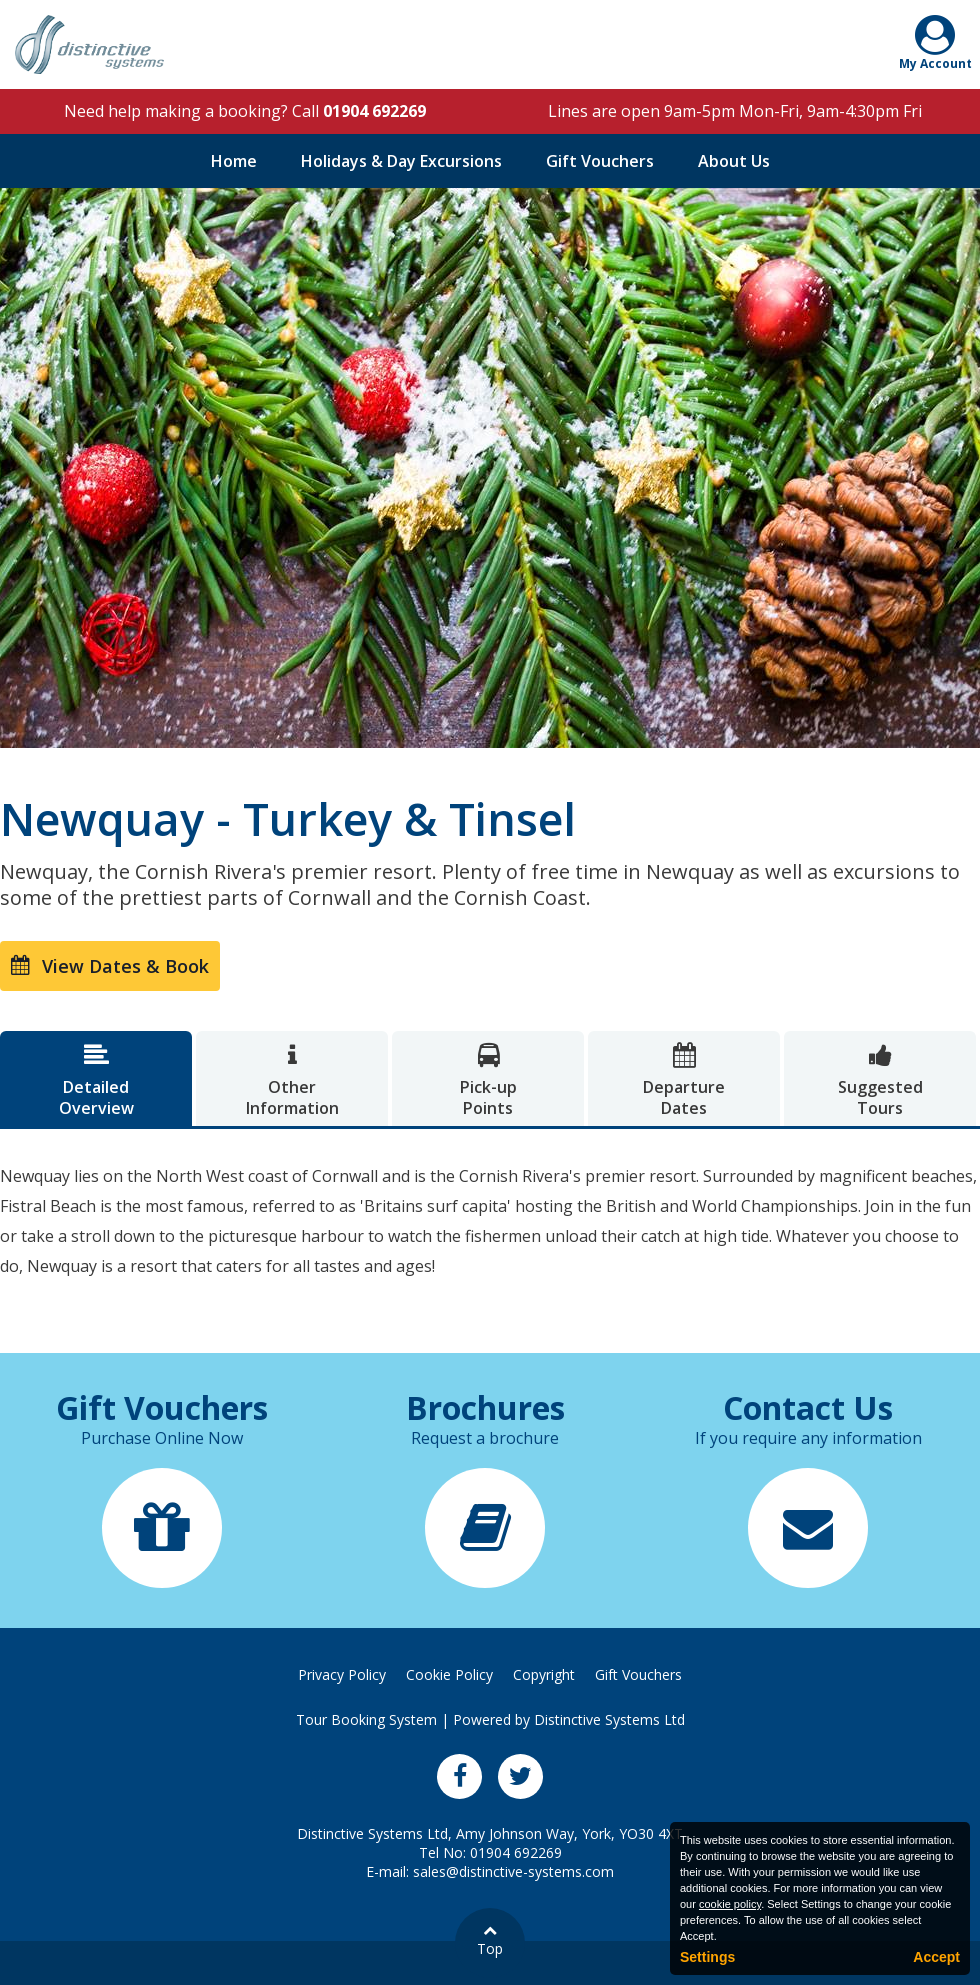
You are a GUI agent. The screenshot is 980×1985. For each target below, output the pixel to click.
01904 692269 (374, 111)
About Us (734, 161)
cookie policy (730, 1904)
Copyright (544, 1674)
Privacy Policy (342, 1674)
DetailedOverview (96, 1081)
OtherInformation (292, 1081)
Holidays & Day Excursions (401, 161)
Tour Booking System (366, 1719)
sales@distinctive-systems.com (513, 1871)
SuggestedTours (880, 1081)
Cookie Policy (449, 1674)
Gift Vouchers (600, 161)
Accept (936, 1957)
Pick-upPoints (488, 1081)
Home (234, 161)
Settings (707, 1957)
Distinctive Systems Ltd (609, 1719)
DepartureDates (684, 1081)
